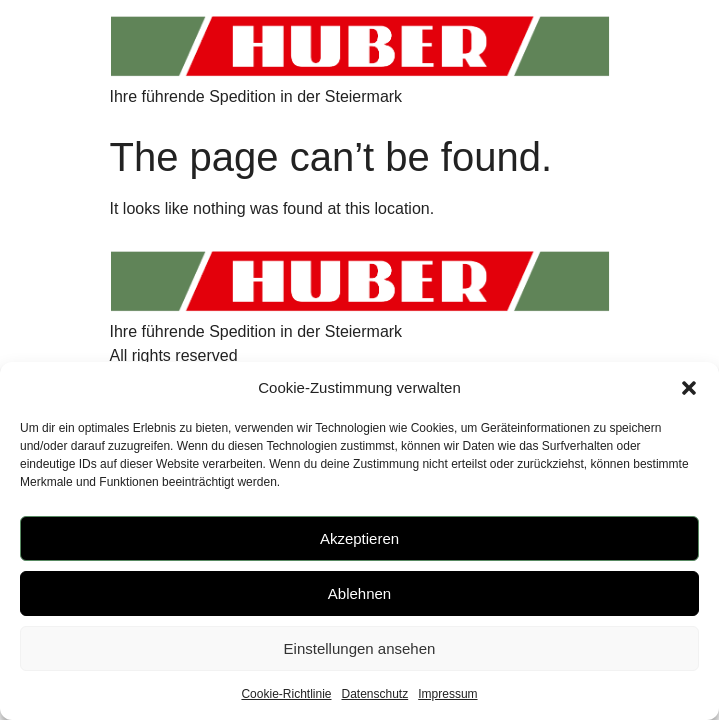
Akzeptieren (359, 538)
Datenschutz (375, 694)
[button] (689, 388)
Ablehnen (359, 593)
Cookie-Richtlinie (286, 694)
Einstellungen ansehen (360, 648)
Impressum (447, 694)
